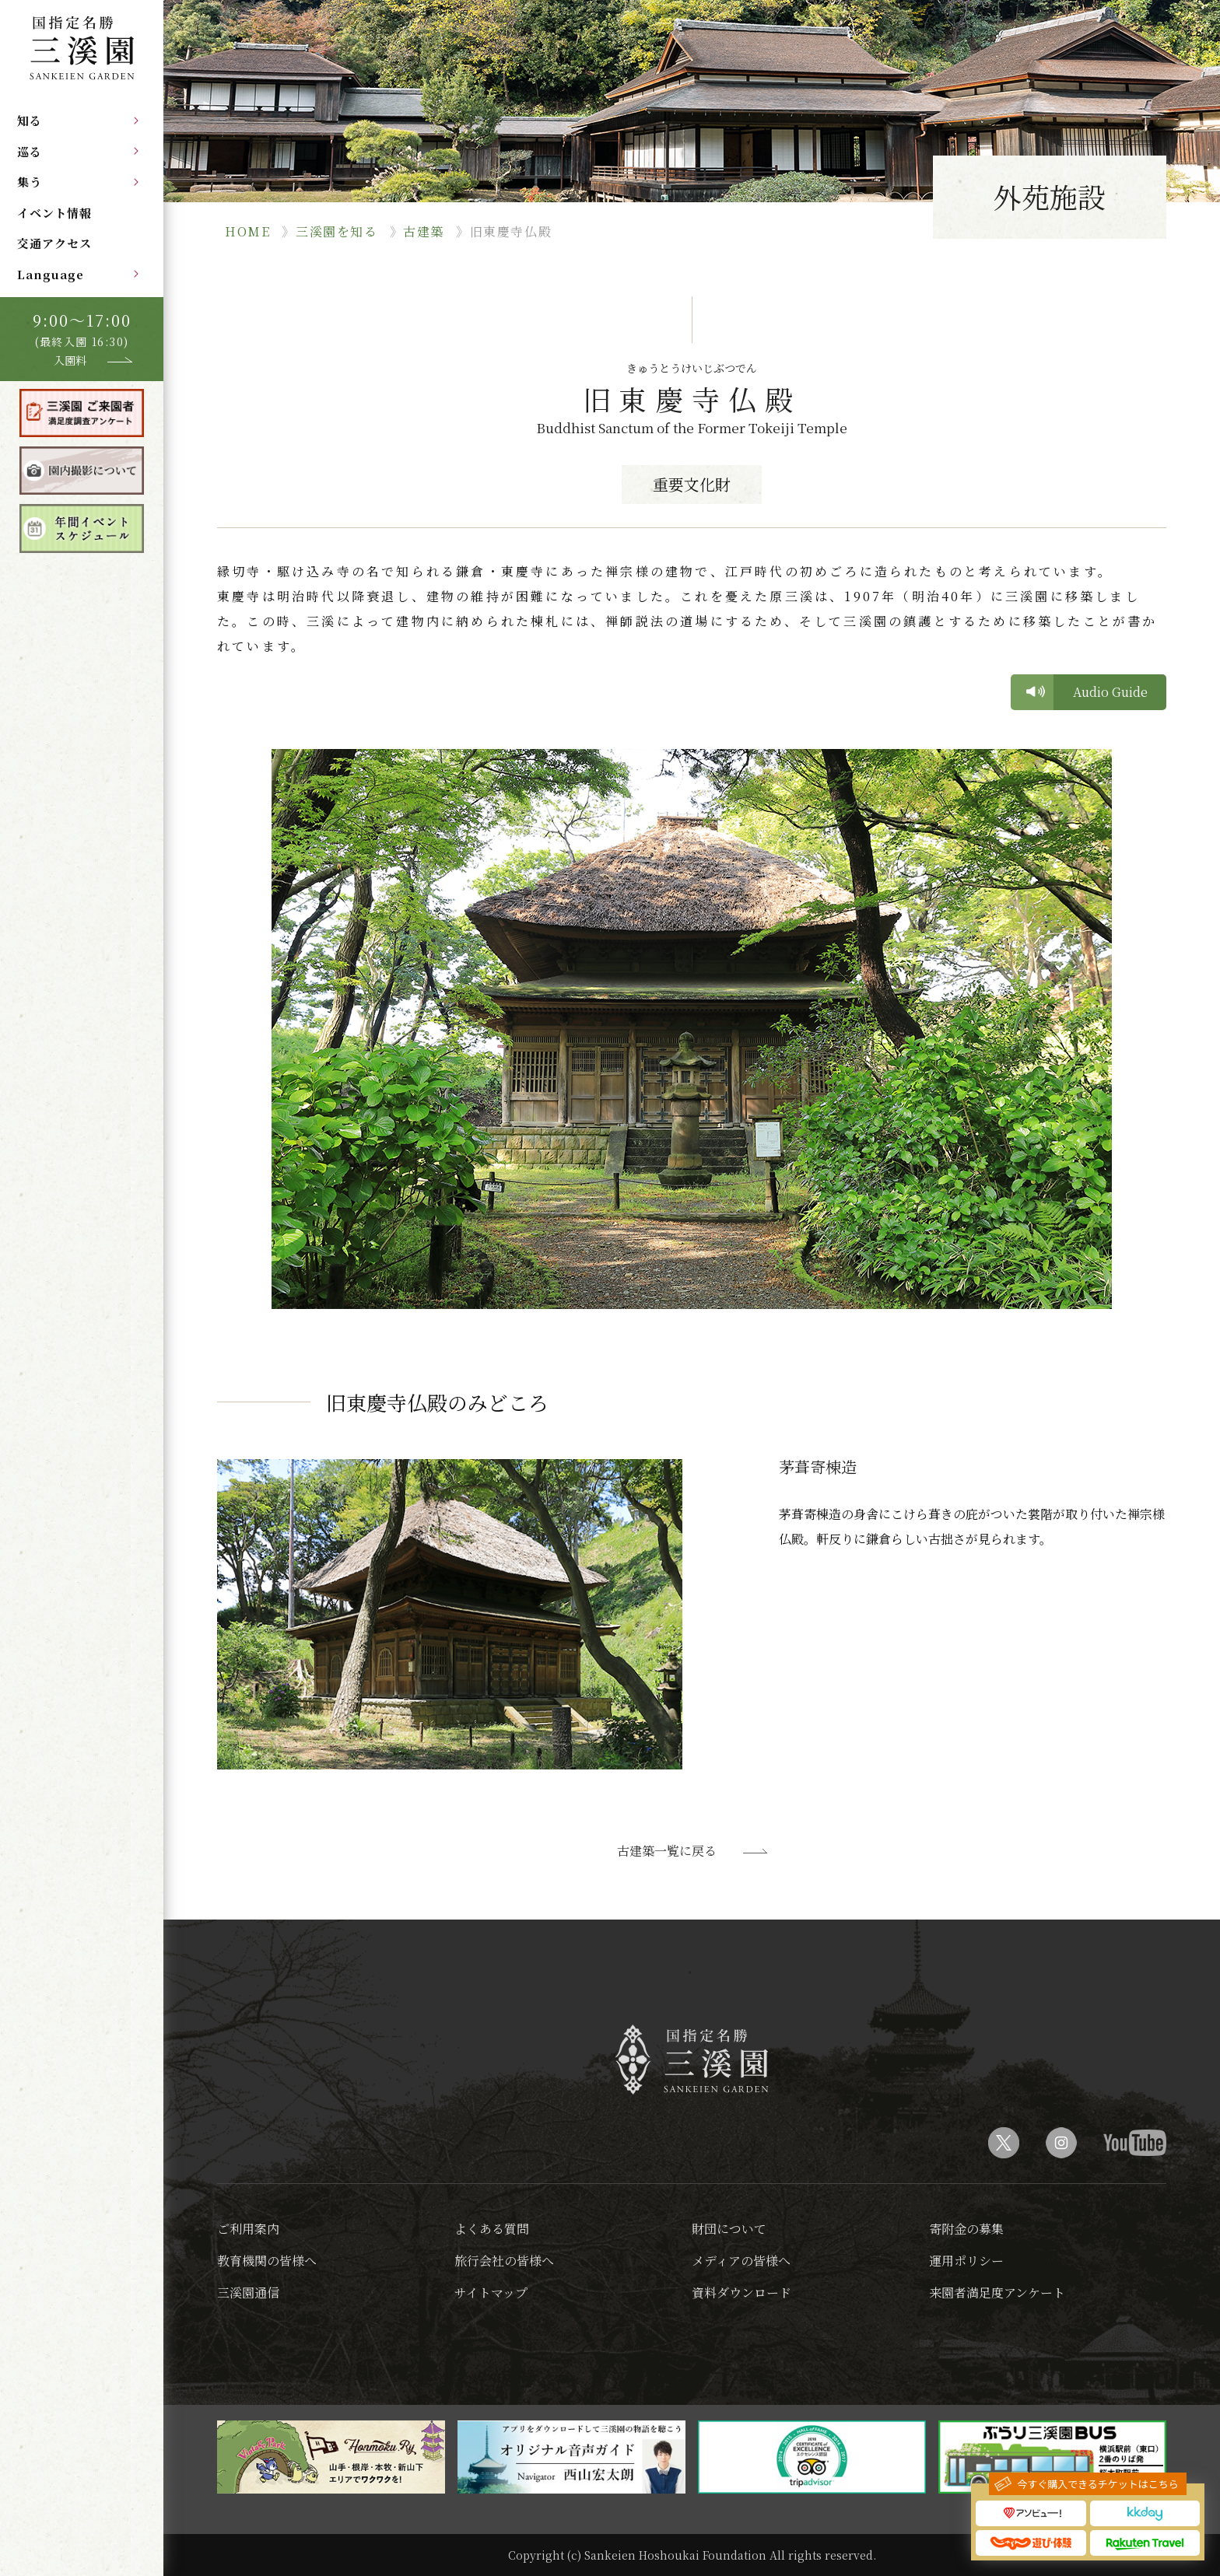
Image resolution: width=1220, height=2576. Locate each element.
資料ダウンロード (741, 2292)
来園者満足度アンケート (997, 2292)
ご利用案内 (248, 2229)
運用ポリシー (966, 2261)
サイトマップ (491, 2292)
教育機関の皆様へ (267, 2261)
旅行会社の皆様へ (504, 2261)
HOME (247, 231)
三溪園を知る (337, 231)
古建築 (423, 231)
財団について (729, 2229)
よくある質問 (491, 2229)
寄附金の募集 (966, 2229)
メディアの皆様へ (741, 2261)
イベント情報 (54, 213)
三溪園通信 (248, 2292)
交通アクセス (54, 243)
